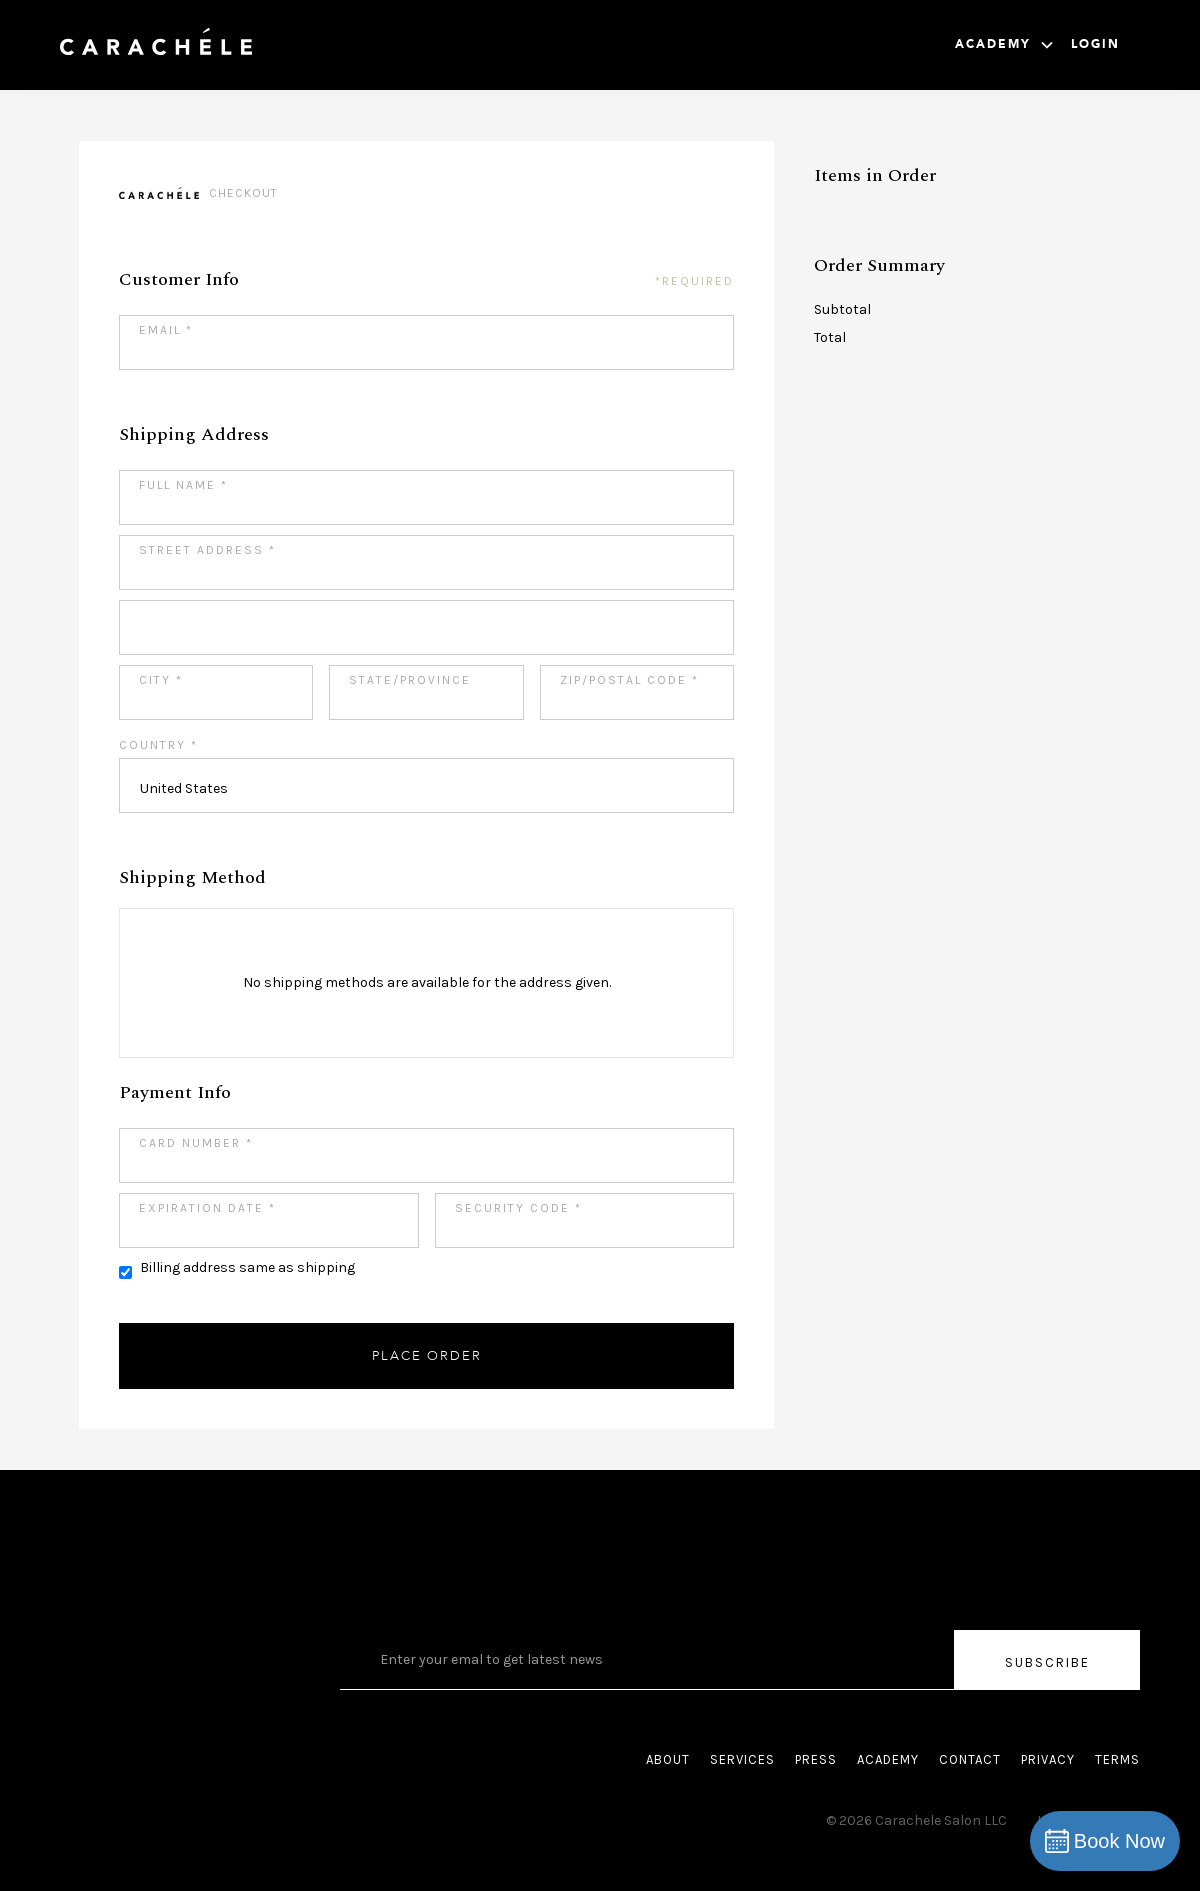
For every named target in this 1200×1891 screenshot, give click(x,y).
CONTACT (970, 1759)
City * (161, 680)
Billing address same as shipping (247, 1267)
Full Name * (183, 485)
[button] (1005, 44)
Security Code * (518, 1208)
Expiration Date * (207, 1208)
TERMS (1117, 1759)
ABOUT (668, 1759)
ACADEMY (888, 1759)
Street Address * (207, 550)
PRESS (816, 1759)
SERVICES (742, 1759)
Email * (166, 330)
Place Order (427, 1356)
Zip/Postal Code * (629, 680)
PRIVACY (1048, 1759)
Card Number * (196, 1143)
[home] (156, 45)
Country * (158, 745)
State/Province (410, 680)
